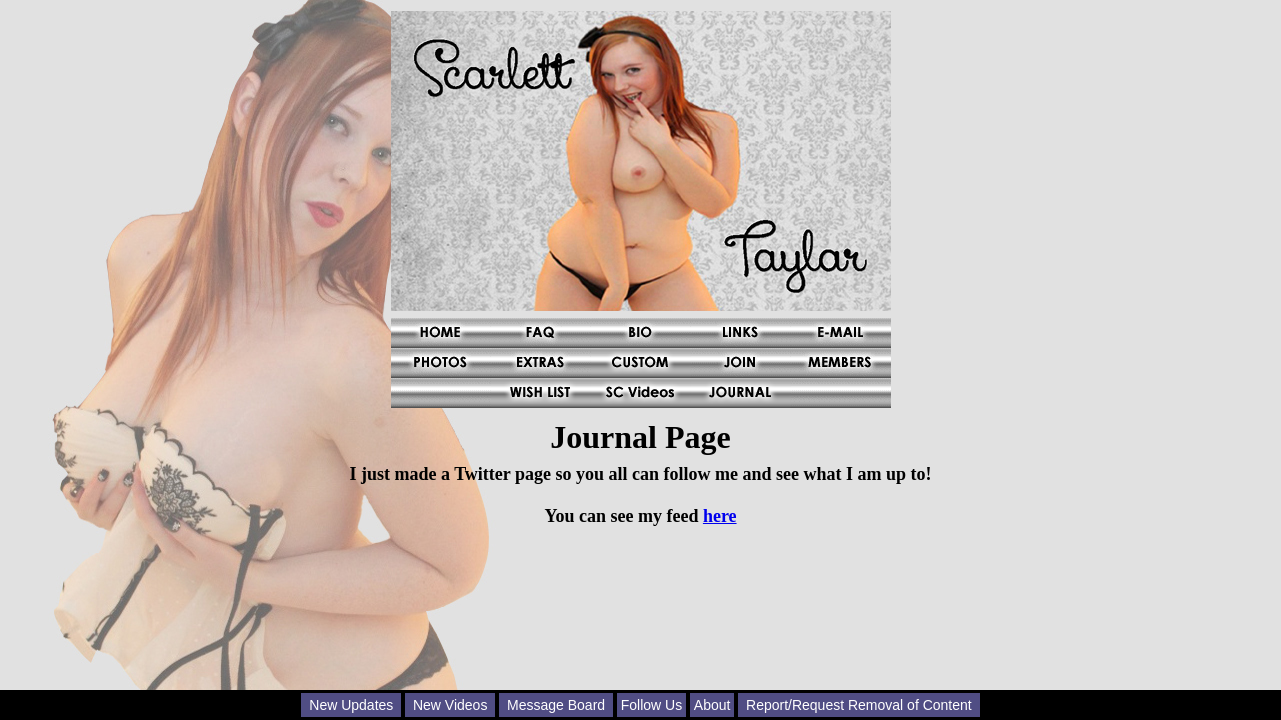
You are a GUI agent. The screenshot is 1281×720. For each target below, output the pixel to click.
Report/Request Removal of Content (859, 705)
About (712, 705)
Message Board (556, 705)
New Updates (351, 705)
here (720, 516)
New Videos (450, 705)
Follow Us (651, 705)
